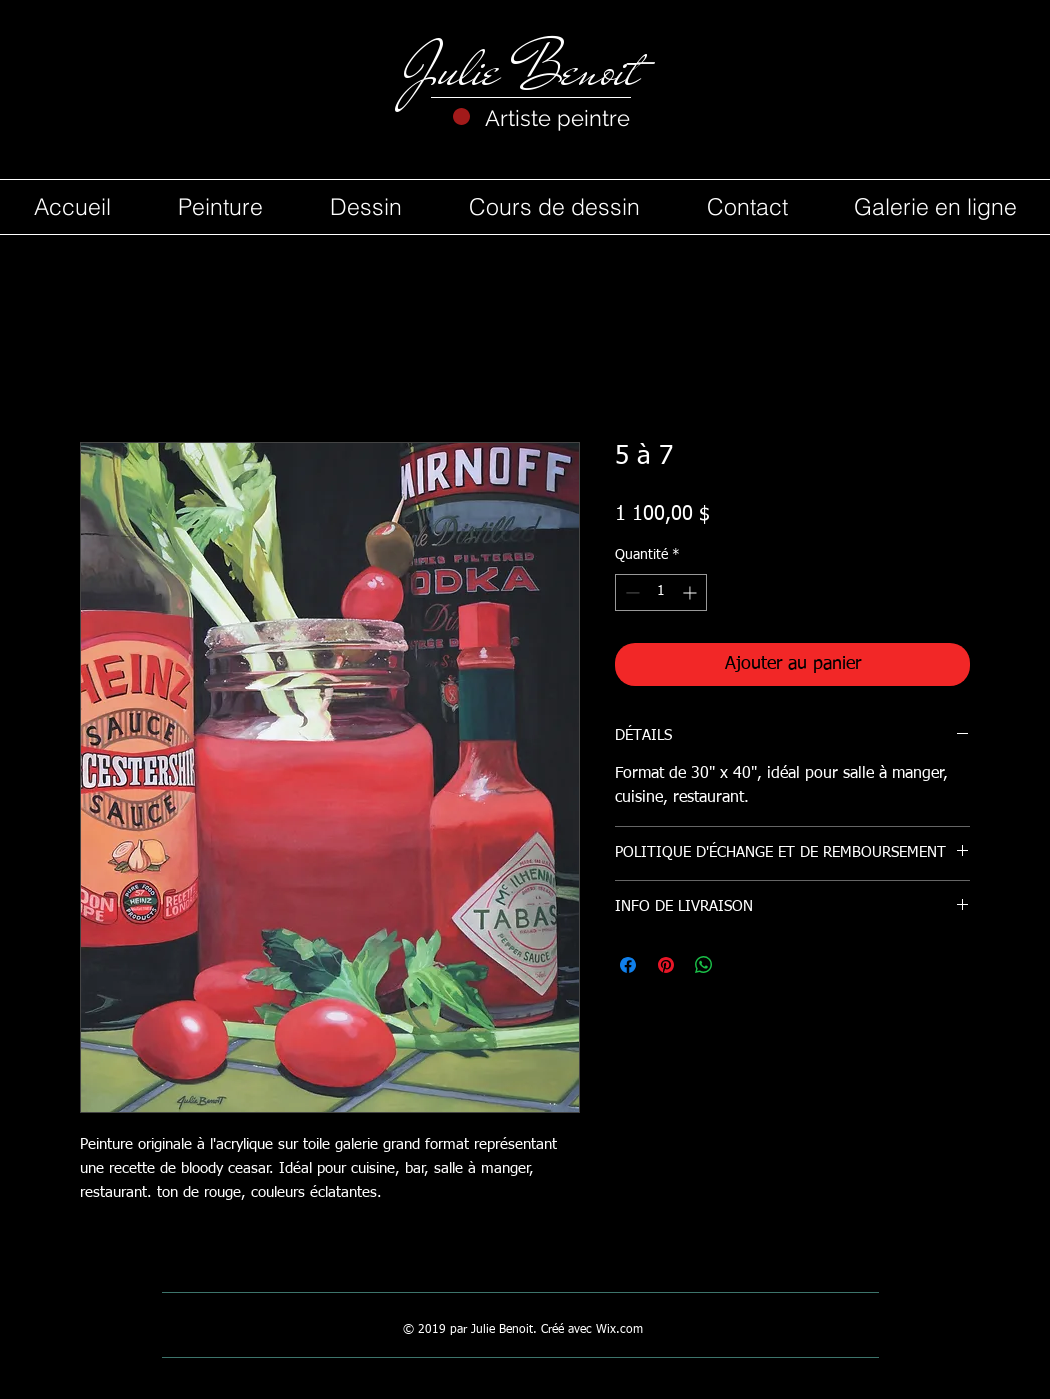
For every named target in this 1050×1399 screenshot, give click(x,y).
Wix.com (619, 1330)
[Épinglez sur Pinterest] (666, 965)
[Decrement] (630, 592)
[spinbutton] (661, 592)
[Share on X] (742, 965)
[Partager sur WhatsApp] (704, 965)
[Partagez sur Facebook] (628, 965)
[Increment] (691, 592)
